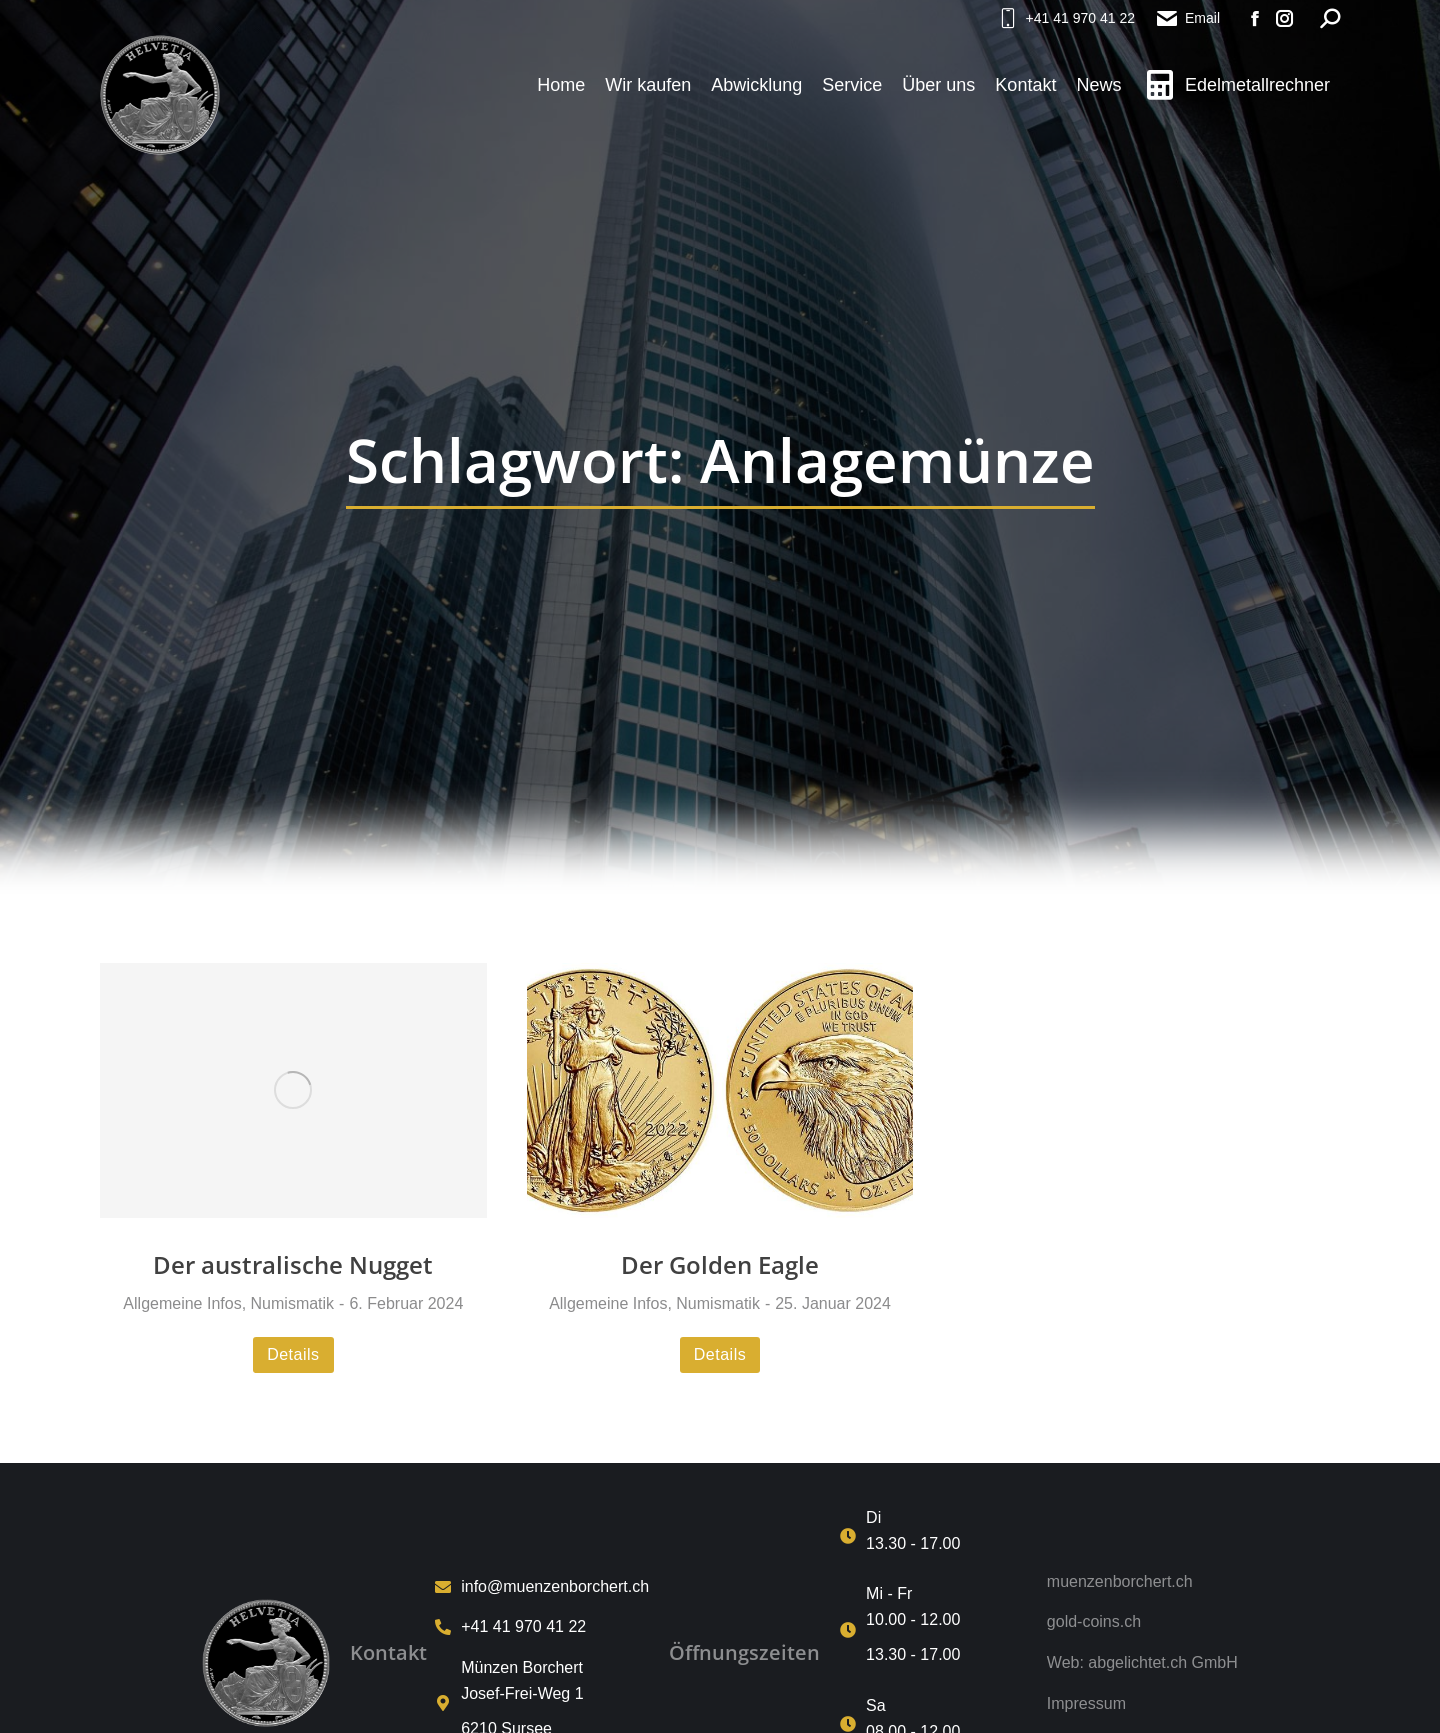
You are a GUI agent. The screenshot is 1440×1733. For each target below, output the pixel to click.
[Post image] (293, 1090)
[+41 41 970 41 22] (542, 1627)
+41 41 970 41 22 (1065, 18)
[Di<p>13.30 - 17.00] (933, 1535)
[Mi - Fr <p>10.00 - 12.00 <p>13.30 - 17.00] (933, 1629)
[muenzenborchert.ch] (1142, 1582)
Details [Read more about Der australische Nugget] (293, 1354)
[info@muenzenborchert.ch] (542, 1587)
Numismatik (293, 1303)
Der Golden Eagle (720, 1264)
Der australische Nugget (293, 1264)
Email (1187, 18)
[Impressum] (1142, 1704)
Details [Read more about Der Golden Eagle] (720, 1354)
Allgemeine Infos (182, 1303)
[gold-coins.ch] (1142, 1622)
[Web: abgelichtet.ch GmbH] (1142, 1663)
